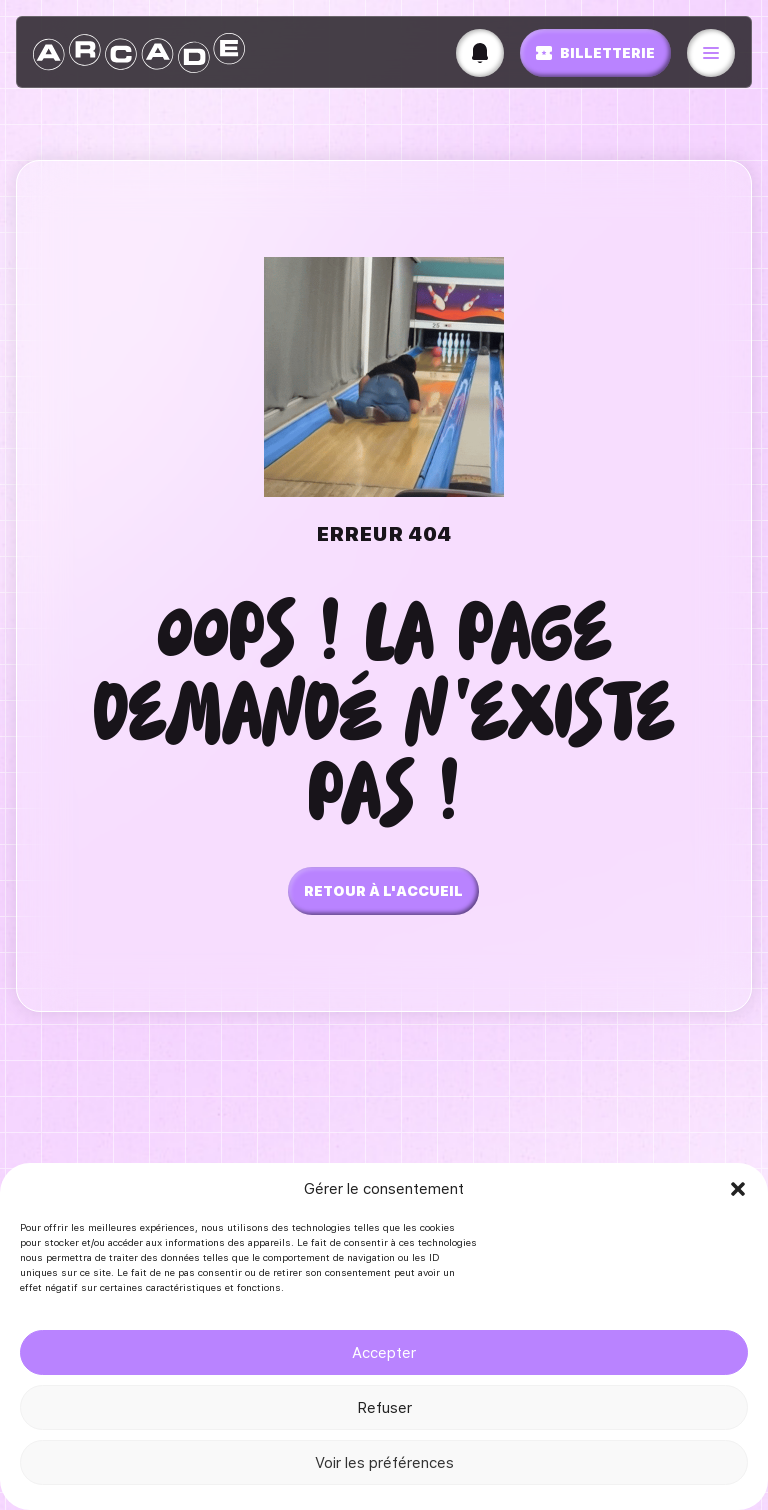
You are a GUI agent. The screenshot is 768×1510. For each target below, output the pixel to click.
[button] (738, 1189)
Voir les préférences (384, 1463)
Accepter (384, 1353)
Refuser (384, 1408)
